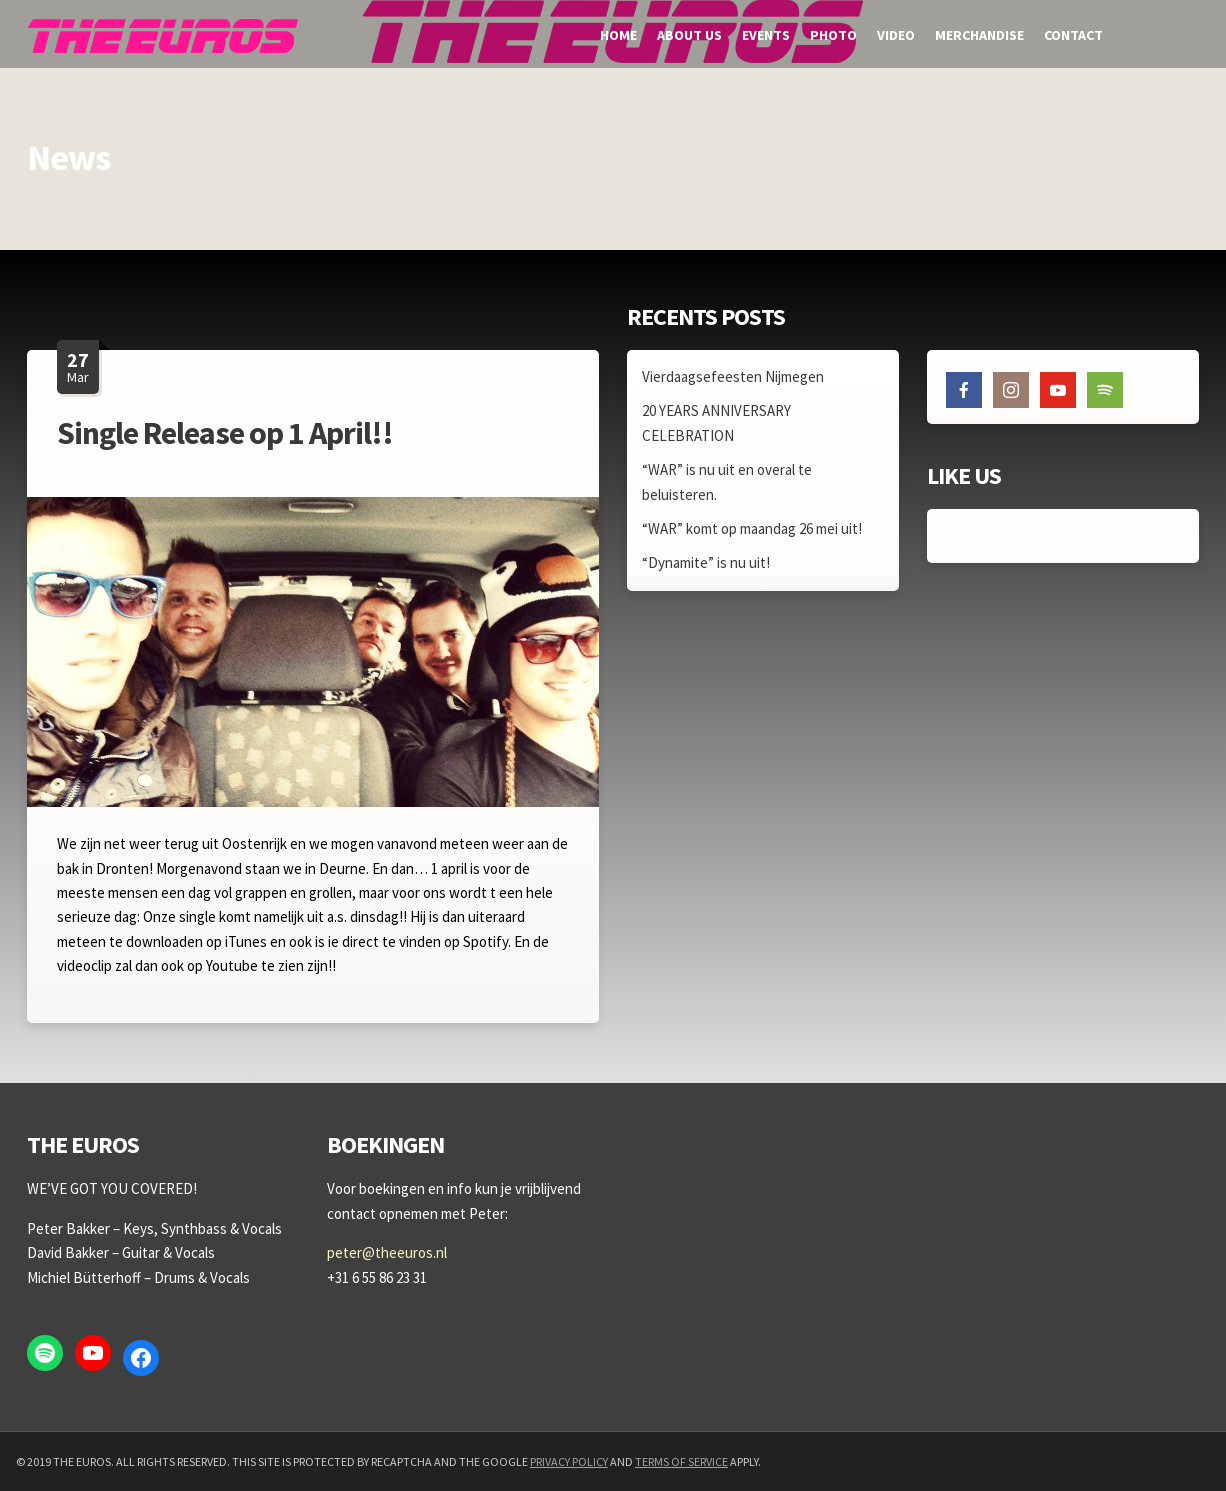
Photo (833, 35)
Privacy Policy (569, 1461)
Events (766, 35)
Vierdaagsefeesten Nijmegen (733, 376)
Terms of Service (681, 1461)
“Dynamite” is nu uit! (706, 562)
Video (896, 35)
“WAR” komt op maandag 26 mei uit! (752, 528)
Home (618, 35)
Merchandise (979, 35)
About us (689, 35)
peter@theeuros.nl (387, 1252)
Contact (1073, 35)
